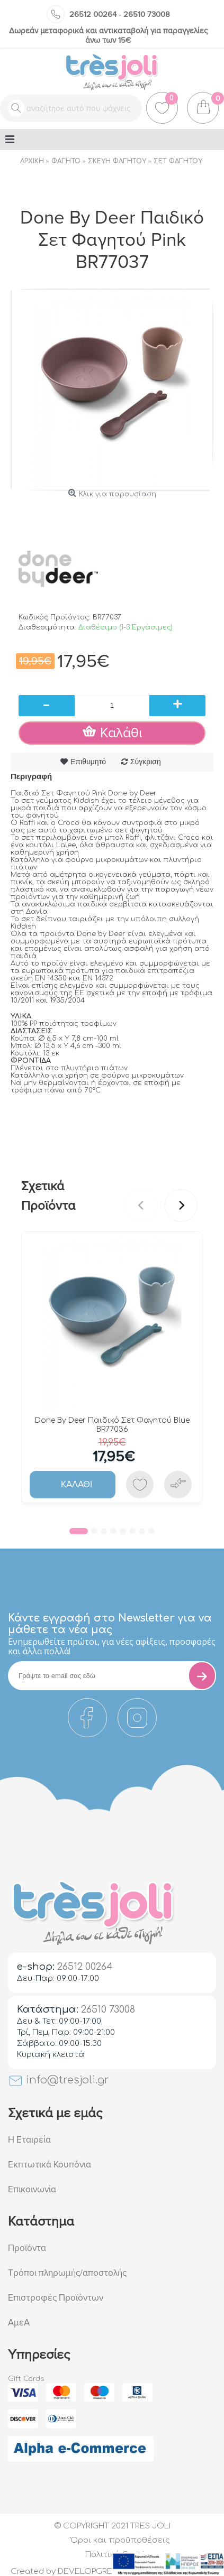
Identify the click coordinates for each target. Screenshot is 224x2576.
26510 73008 (146, 14)
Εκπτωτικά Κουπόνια (49, 2164)
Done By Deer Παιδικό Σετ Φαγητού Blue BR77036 (112, 1424)
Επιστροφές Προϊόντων (55, 2297)
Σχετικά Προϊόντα (48, 1196)
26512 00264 (93, 14)
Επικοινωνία (32, 2189)
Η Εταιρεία (29, 2139)
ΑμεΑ (19, 2322)
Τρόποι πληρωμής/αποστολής (67, 2272)
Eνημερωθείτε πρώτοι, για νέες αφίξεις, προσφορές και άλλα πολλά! (112, 1646)
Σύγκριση (145, 761)
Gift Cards (26, 2379)
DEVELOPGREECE (93, 2571)
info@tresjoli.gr (58, 2080)
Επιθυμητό (88, 761)
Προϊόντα (27, 2248)
